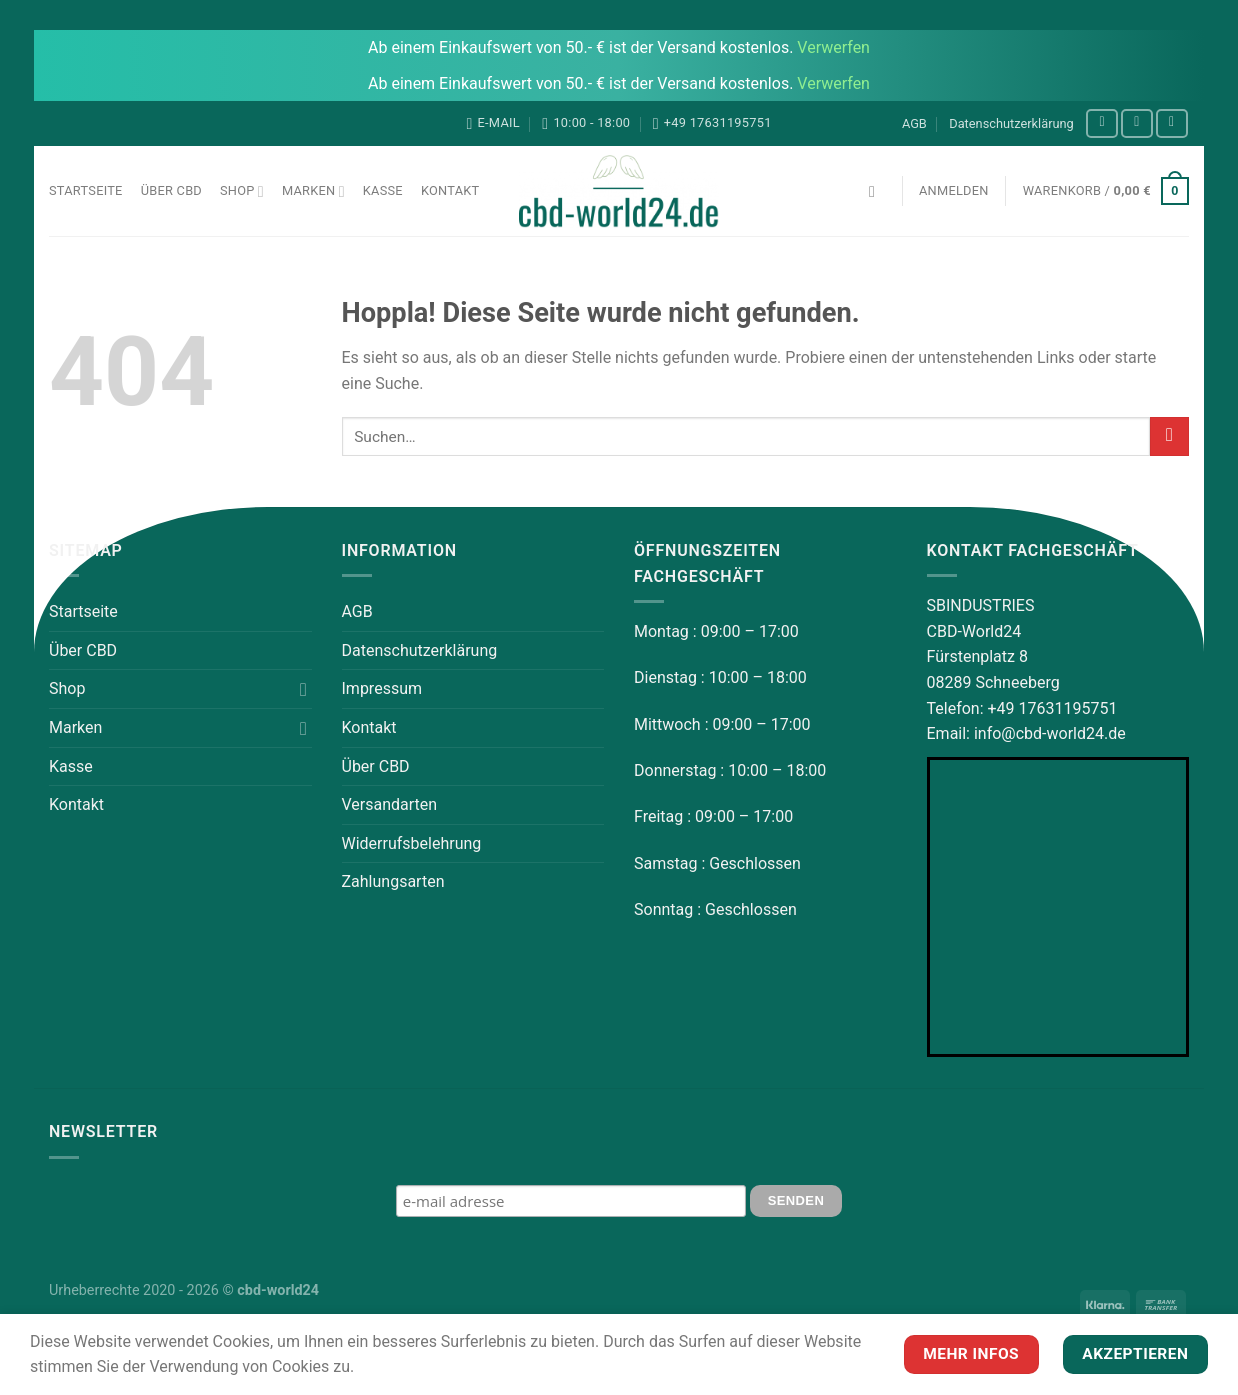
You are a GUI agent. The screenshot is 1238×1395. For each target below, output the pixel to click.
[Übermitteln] (1169, 436)
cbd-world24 (278, 1290)
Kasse (383, 190)
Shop (242, 191)
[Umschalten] (304, 689)
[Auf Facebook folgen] (1102, 123)
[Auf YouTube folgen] (1172, 123)
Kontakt (450, 190)
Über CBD (171, 190)
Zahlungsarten (393, 881)
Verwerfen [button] (833, 47)
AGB (914, 123)
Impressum (382, 688)
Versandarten (390, 804)
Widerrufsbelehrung (412, 843)
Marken (313, 191)
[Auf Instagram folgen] (1137, 123)
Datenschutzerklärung (1011, 123)
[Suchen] (877, 191)
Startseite (86, 190)
